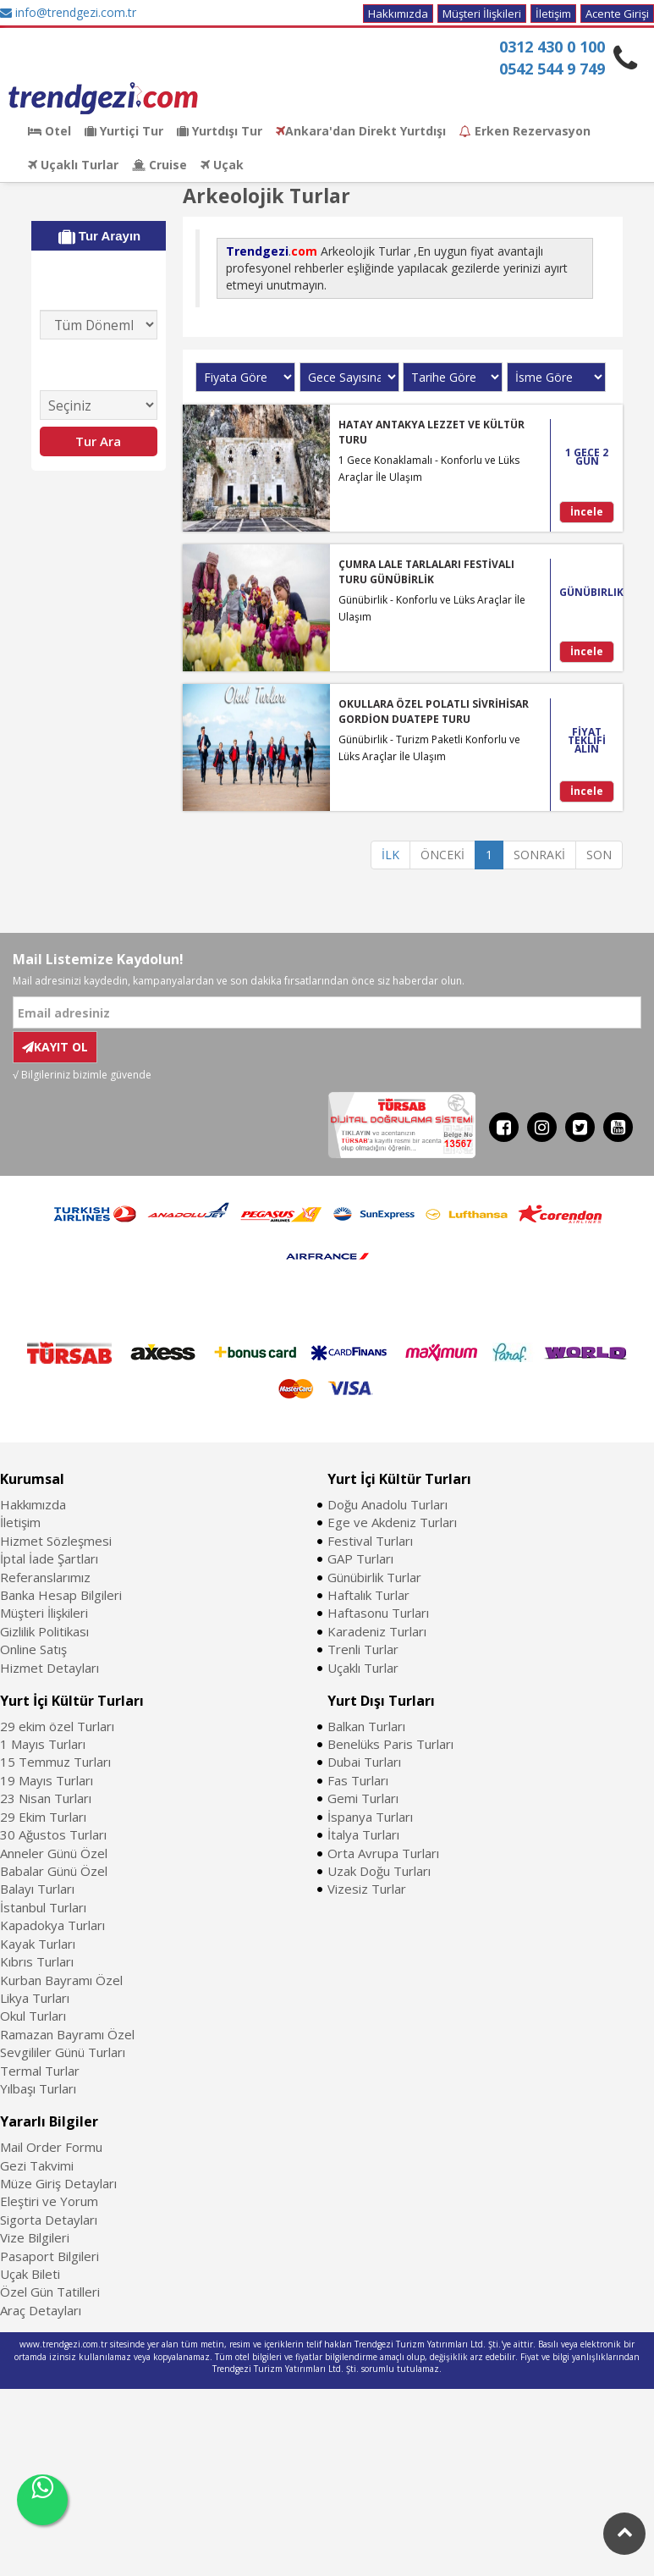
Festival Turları (370, 1540)
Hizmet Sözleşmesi (56, 1540)
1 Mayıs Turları (42, 1743)
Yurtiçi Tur (124, 131)
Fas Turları (357, 1780)
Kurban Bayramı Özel (61, 1980)
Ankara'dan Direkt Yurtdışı (361, 131)
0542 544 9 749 (552, 68)
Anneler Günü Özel (53, 1853)
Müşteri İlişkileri (481, 13)
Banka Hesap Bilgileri (61, 1594)
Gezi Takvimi (37, 2165)
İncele (586, 512)
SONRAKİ (539, 855)
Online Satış (33, 1649)
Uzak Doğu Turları (379, 1870)
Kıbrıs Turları (37, 1961)
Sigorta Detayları (48, 2219)
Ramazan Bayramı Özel (67, 2034)
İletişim (553, 13)
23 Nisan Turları (45, 1798)
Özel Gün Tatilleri (50, 2291)
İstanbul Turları (43, 1907)
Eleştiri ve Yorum (49, 2201)
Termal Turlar (40, 2070)
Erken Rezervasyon (525, 131)
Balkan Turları (366, 1726)
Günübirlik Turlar (374, 1577)
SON (599, 855)
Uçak (222, 165)
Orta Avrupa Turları (383, 1853)
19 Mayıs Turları (46, 1780)
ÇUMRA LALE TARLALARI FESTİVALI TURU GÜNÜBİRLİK (426, 571)
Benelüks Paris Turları (390, 1743)
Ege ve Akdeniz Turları (392, 1522)
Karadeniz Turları (376, 1631)
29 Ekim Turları (43, 1816)
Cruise (159, 165)
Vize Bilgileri (34, 2237)
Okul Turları (33, 2015)
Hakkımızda (398, 13)
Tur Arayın (99, 236)
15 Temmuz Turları (55, 1761)
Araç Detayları (40, 2310)
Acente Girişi (617, 13)
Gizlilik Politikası (44, 1631)
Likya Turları (34, 1997)
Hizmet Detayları (49, 1667)
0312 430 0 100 (552, 46)
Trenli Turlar (362, 1649)
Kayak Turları (37, 1943)
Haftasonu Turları (378, 1612)
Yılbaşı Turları (38, 2088)
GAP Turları (360, 1558)
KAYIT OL (55, 1047)
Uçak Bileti (30, 2273)
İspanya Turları (370, 1816)
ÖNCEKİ (442, 855)
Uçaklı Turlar (73, 165)
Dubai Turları (364, 1761)
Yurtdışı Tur (219, 131)
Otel (49, 131)
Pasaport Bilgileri (49, 2256)
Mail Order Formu (51, 2146)
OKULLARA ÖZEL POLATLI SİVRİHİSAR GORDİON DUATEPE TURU (433, 711)
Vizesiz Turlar (366, 1888)
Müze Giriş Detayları (58, 2183)
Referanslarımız (45, 1577)
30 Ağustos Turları (53, 1834)
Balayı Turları (37, 1888)
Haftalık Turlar (368, 1594)
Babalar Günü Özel (53, 1870)
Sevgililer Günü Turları (62, 2052)
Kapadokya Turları (52, 1925)
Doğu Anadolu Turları (387, 1504)
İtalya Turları (363, 1834)
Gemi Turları (362, 1798)
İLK (390, 855)
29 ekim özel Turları (57, 1726)
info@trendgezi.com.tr (68, 12)
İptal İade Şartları (49, 1558)
